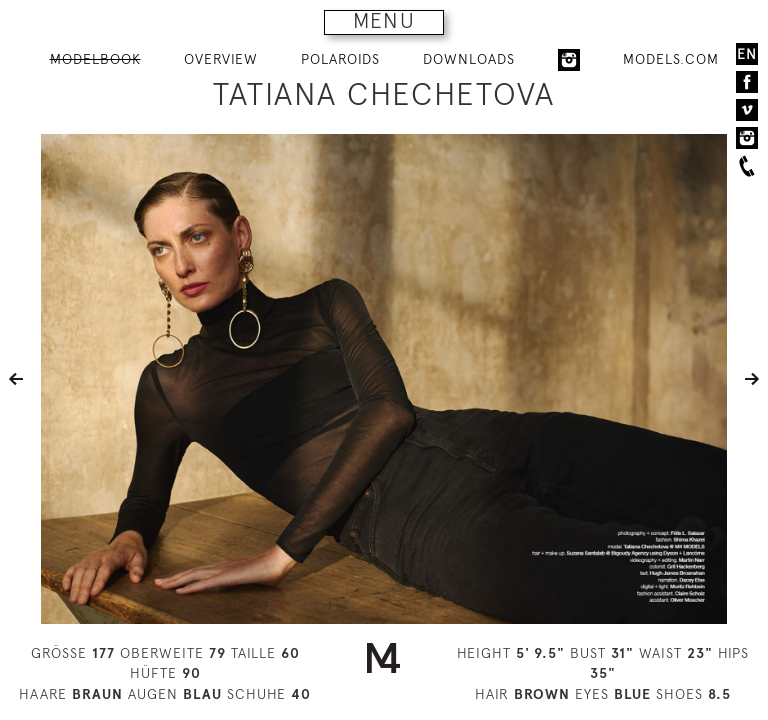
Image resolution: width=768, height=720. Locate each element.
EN (747, 54)
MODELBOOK (95, 59)
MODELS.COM (671, 59)
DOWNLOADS (469, 59)
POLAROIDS (340, 59)
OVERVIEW (221, 59)
